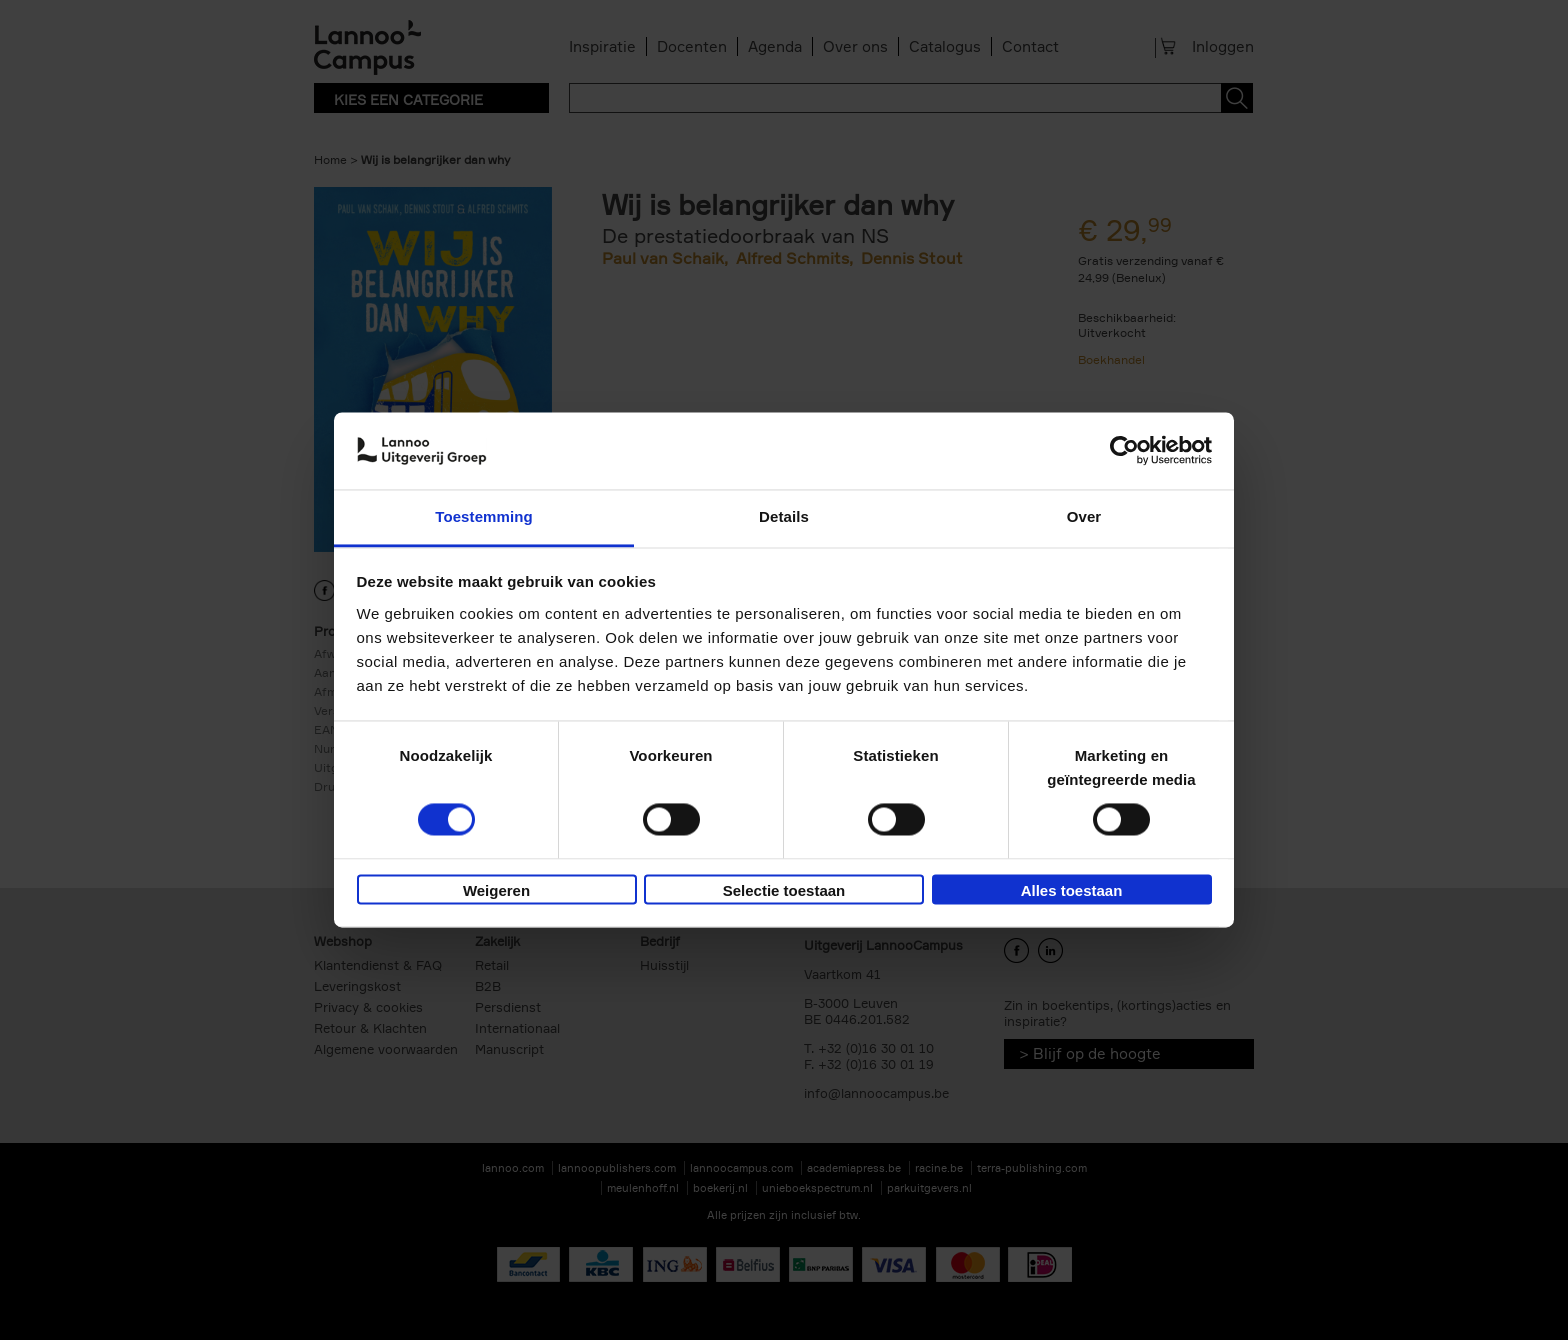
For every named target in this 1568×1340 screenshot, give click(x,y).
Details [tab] (784, 516)
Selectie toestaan (784, 890)
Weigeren (496, 890)
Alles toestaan (1072, 890)
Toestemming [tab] (484, 516)
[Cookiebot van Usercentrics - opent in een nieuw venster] (1124, 451)
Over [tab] (1084, 516)
